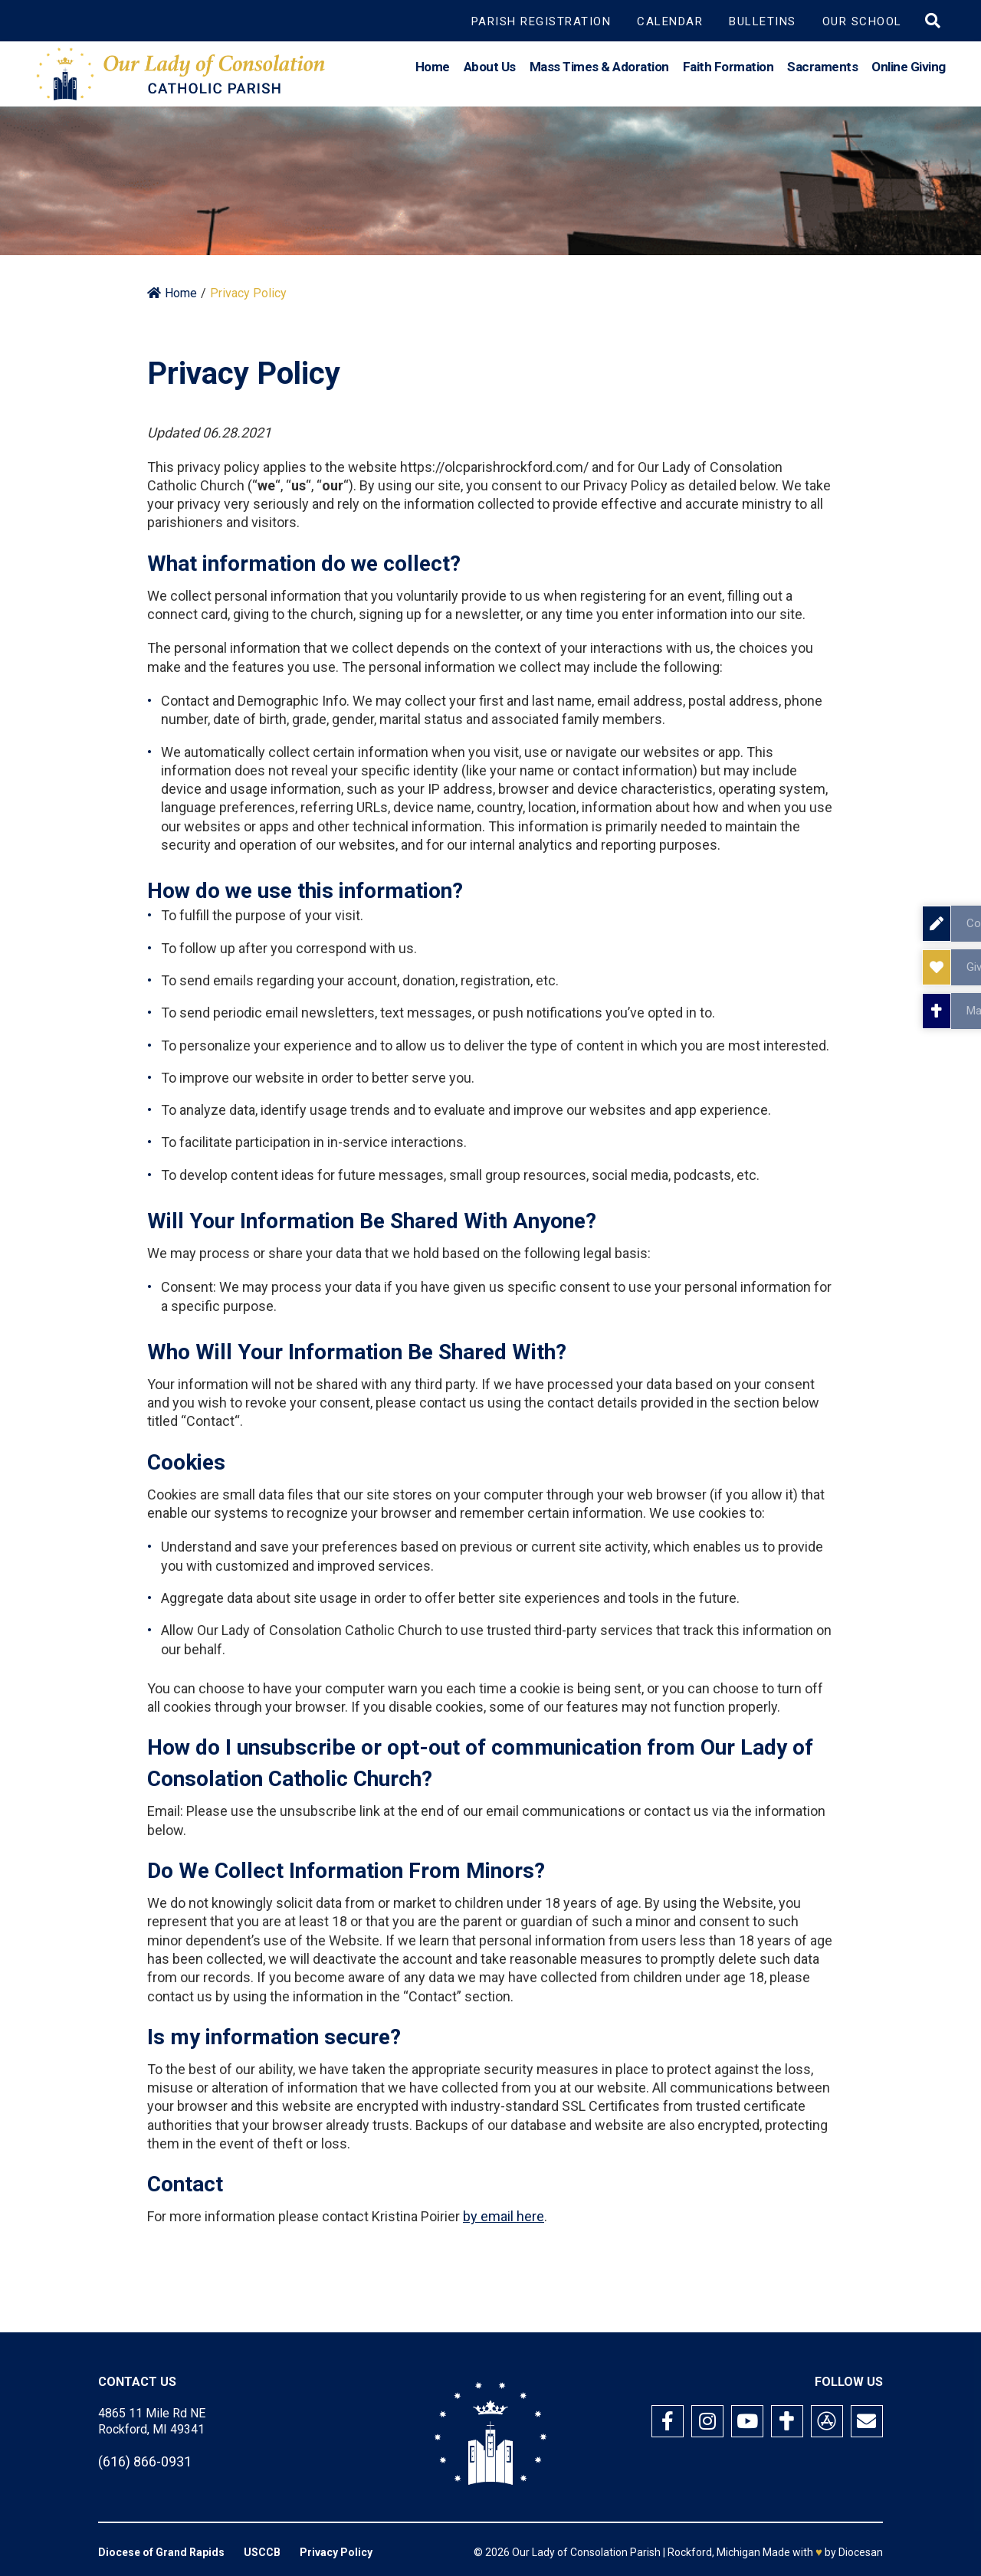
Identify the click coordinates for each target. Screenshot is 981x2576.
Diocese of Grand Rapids (161, 2552)
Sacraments (822, 72)
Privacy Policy (336, 2552)
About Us (490, 72)
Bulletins (762, 21)
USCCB (262, 2552)
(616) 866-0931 (145, 2461)
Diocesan (860, 2552)
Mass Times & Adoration (599, 72)
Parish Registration (541, 21)
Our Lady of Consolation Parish (586, 2552)
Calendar (670, 21)
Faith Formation (728, 72)
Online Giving (908, 72)
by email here (503, 2216)
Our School (862, 21)
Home (432, 72)
